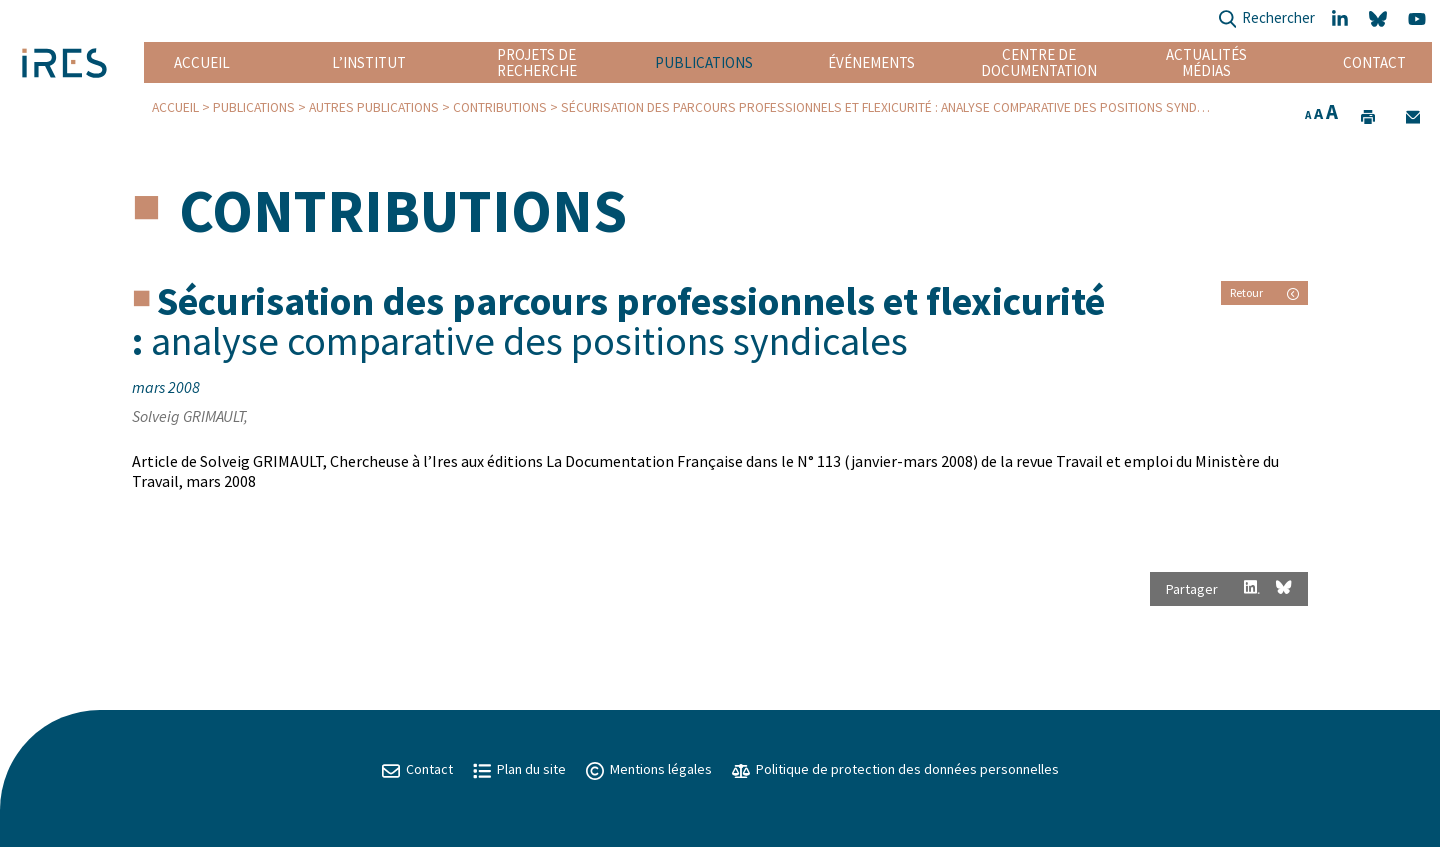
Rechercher (1266, 19)
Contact (1374, 62)
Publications (704, 62)
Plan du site (519, 769)
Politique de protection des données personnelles (895, 769)
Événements (871, 62)
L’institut (369, 62)
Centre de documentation (1039, 62)
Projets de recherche (537, 62)
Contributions (500, 107)
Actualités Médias (1206, 62)
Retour (1264, 292)
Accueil (202, 62)
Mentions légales (649, 769)
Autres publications (374, 107)
